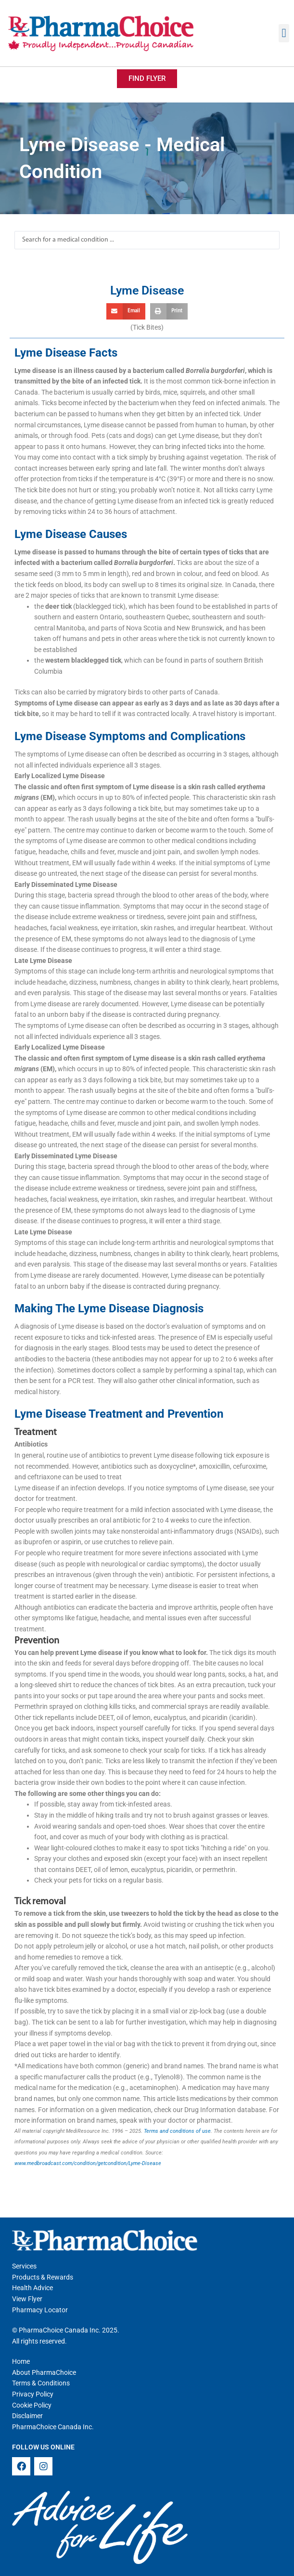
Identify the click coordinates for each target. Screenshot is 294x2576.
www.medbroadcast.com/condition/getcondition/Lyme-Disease (87, 2163)
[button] (284, 33)
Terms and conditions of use (177, 2131)
